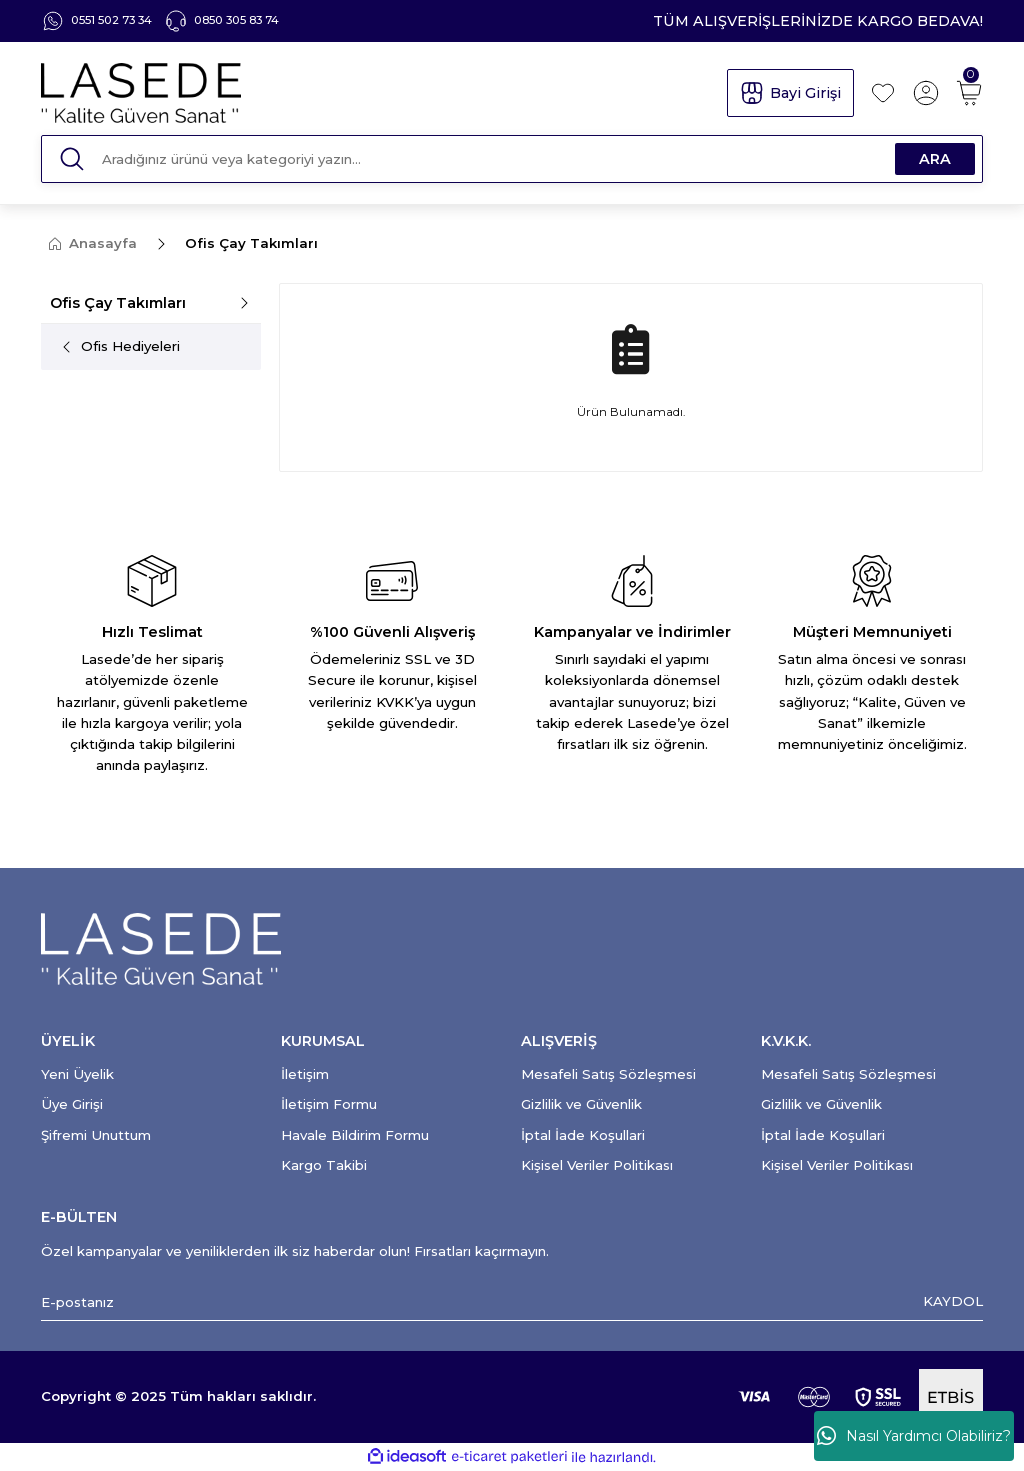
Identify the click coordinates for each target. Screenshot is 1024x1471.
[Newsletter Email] (512, 1302)
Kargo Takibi (324, 1165)
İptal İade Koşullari (583, 1135)
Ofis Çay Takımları (251, 243)
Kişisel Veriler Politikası (597, 1165)
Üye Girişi (72, 1104)
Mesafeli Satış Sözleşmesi (608, 1074)
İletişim (305, 1074)
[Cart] (969, 93)
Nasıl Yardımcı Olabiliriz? (914, 1436)
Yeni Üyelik (77, 1074)
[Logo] (375, 93)
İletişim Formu (329, 1104)
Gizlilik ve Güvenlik (581, 1104)
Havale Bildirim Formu (355, 1135)
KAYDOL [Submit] (953, 1301)
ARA (935, 159)
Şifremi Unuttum (96, 1135)
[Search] (512, 159)
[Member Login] (926, 93)
